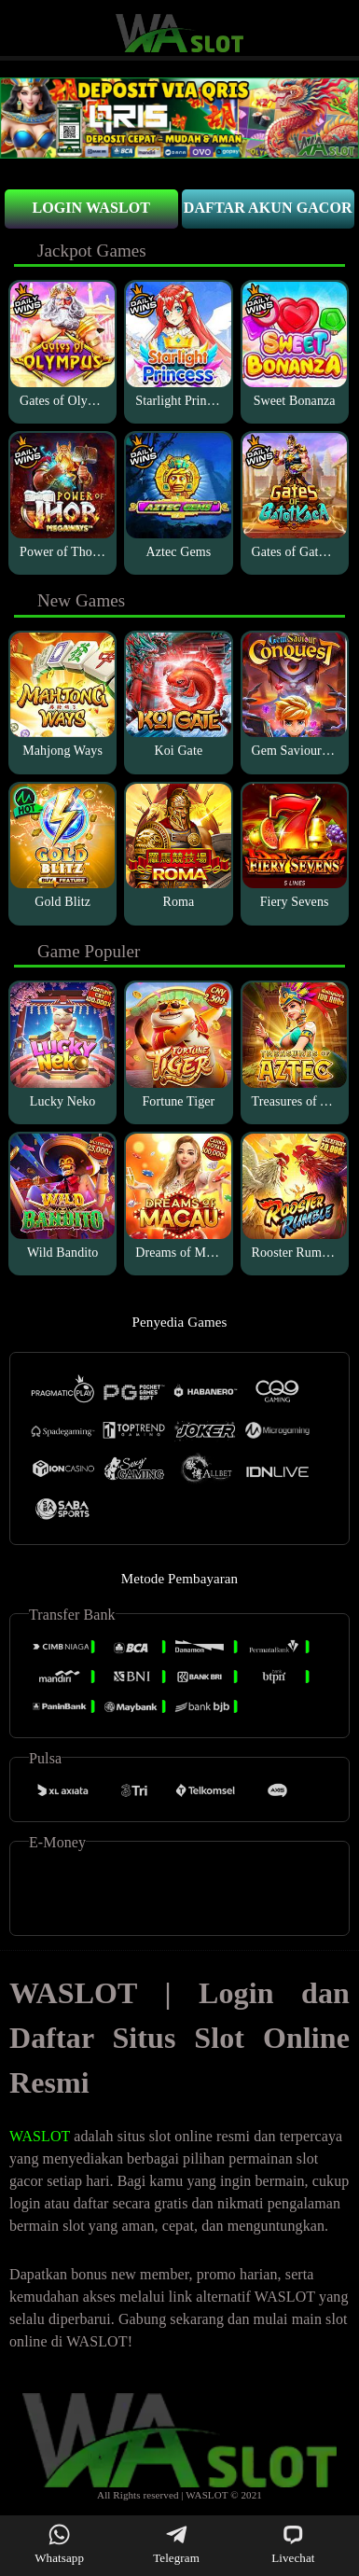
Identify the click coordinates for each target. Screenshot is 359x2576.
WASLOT (39, 2136)
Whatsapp (59, 2544)
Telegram (176, 2544)
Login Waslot (91, 208)
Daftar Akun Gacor (268, 208)
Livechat (292, 2544)
